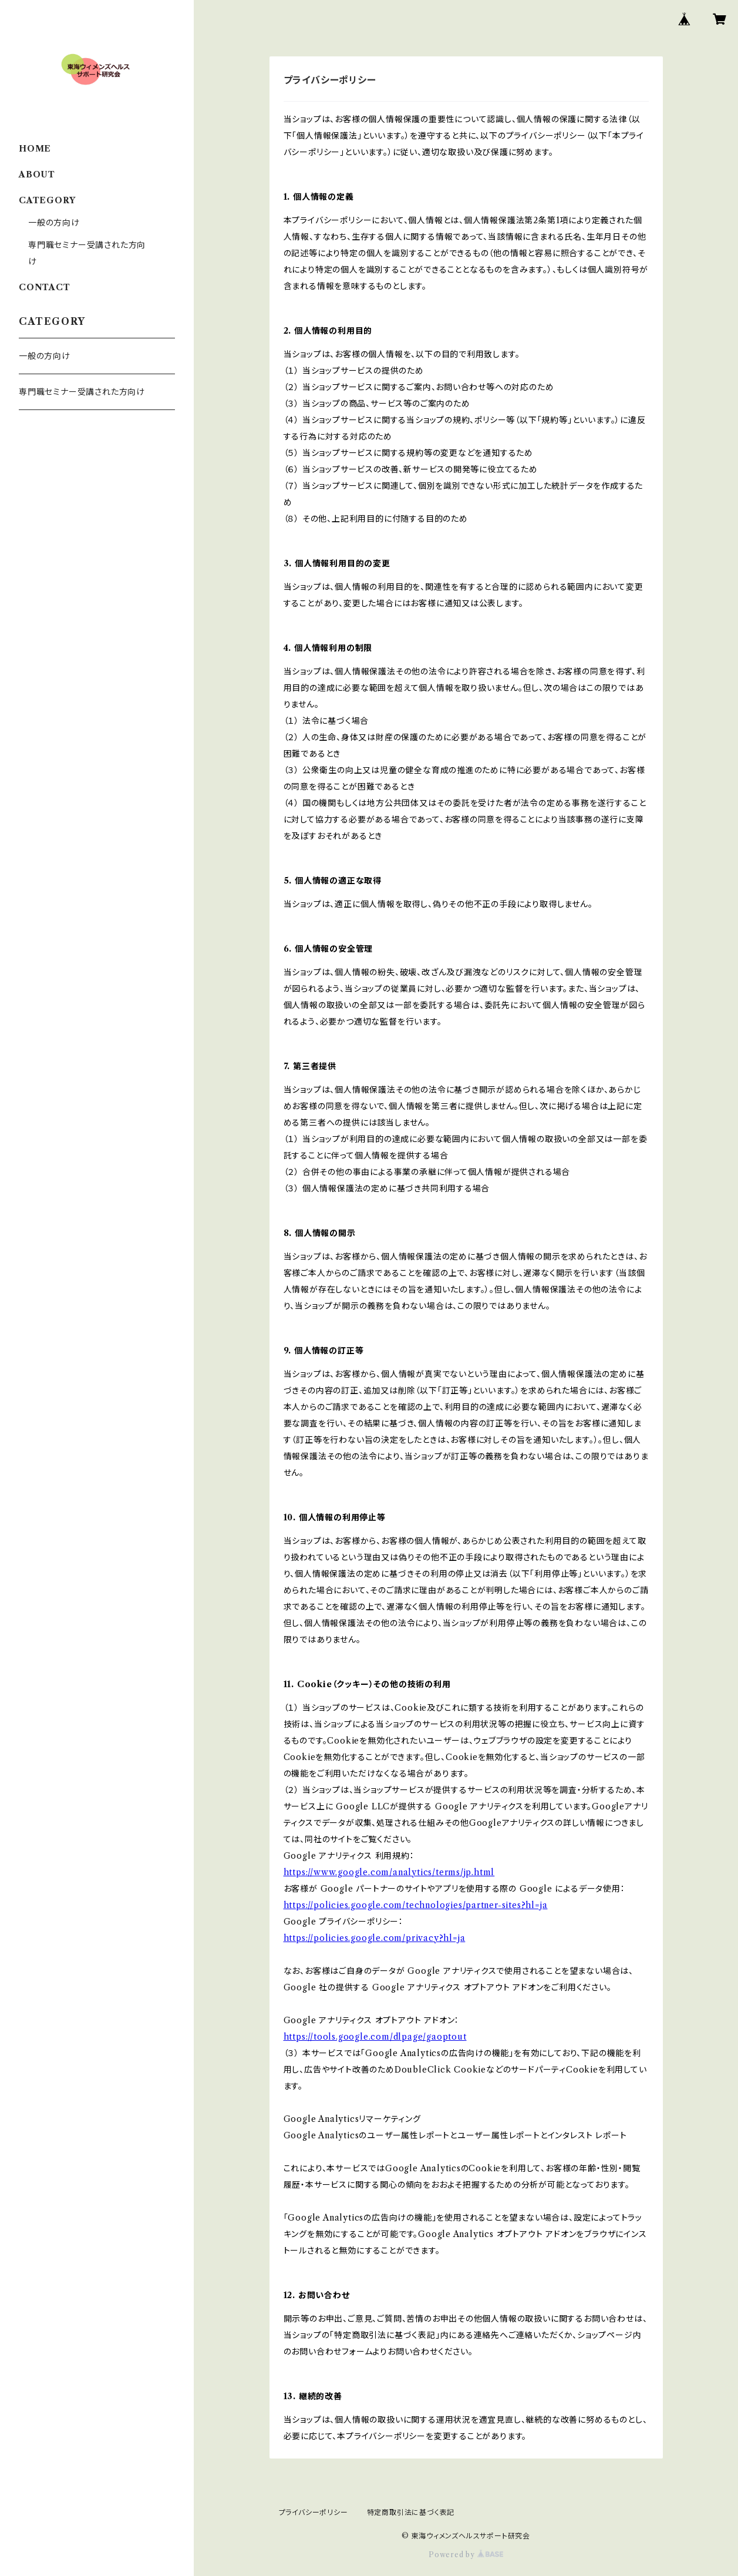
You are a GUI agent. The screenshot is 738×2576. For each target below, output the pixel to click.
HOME (35, 148)
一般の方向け (54, 222)
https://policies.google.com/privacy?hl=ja (375, 1938)
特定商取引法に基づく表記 (411, 2512)
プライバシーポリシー (313, 2512)
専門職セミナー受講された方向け (82, 392)
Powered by (466, 2554)
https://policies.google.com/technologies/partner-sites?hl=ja (416, 1905)
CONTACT (44, 287)
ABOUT (37, 174)
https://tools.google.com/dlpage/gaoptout (375, 2036)
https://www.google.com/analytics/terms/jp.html (389, 1872)
